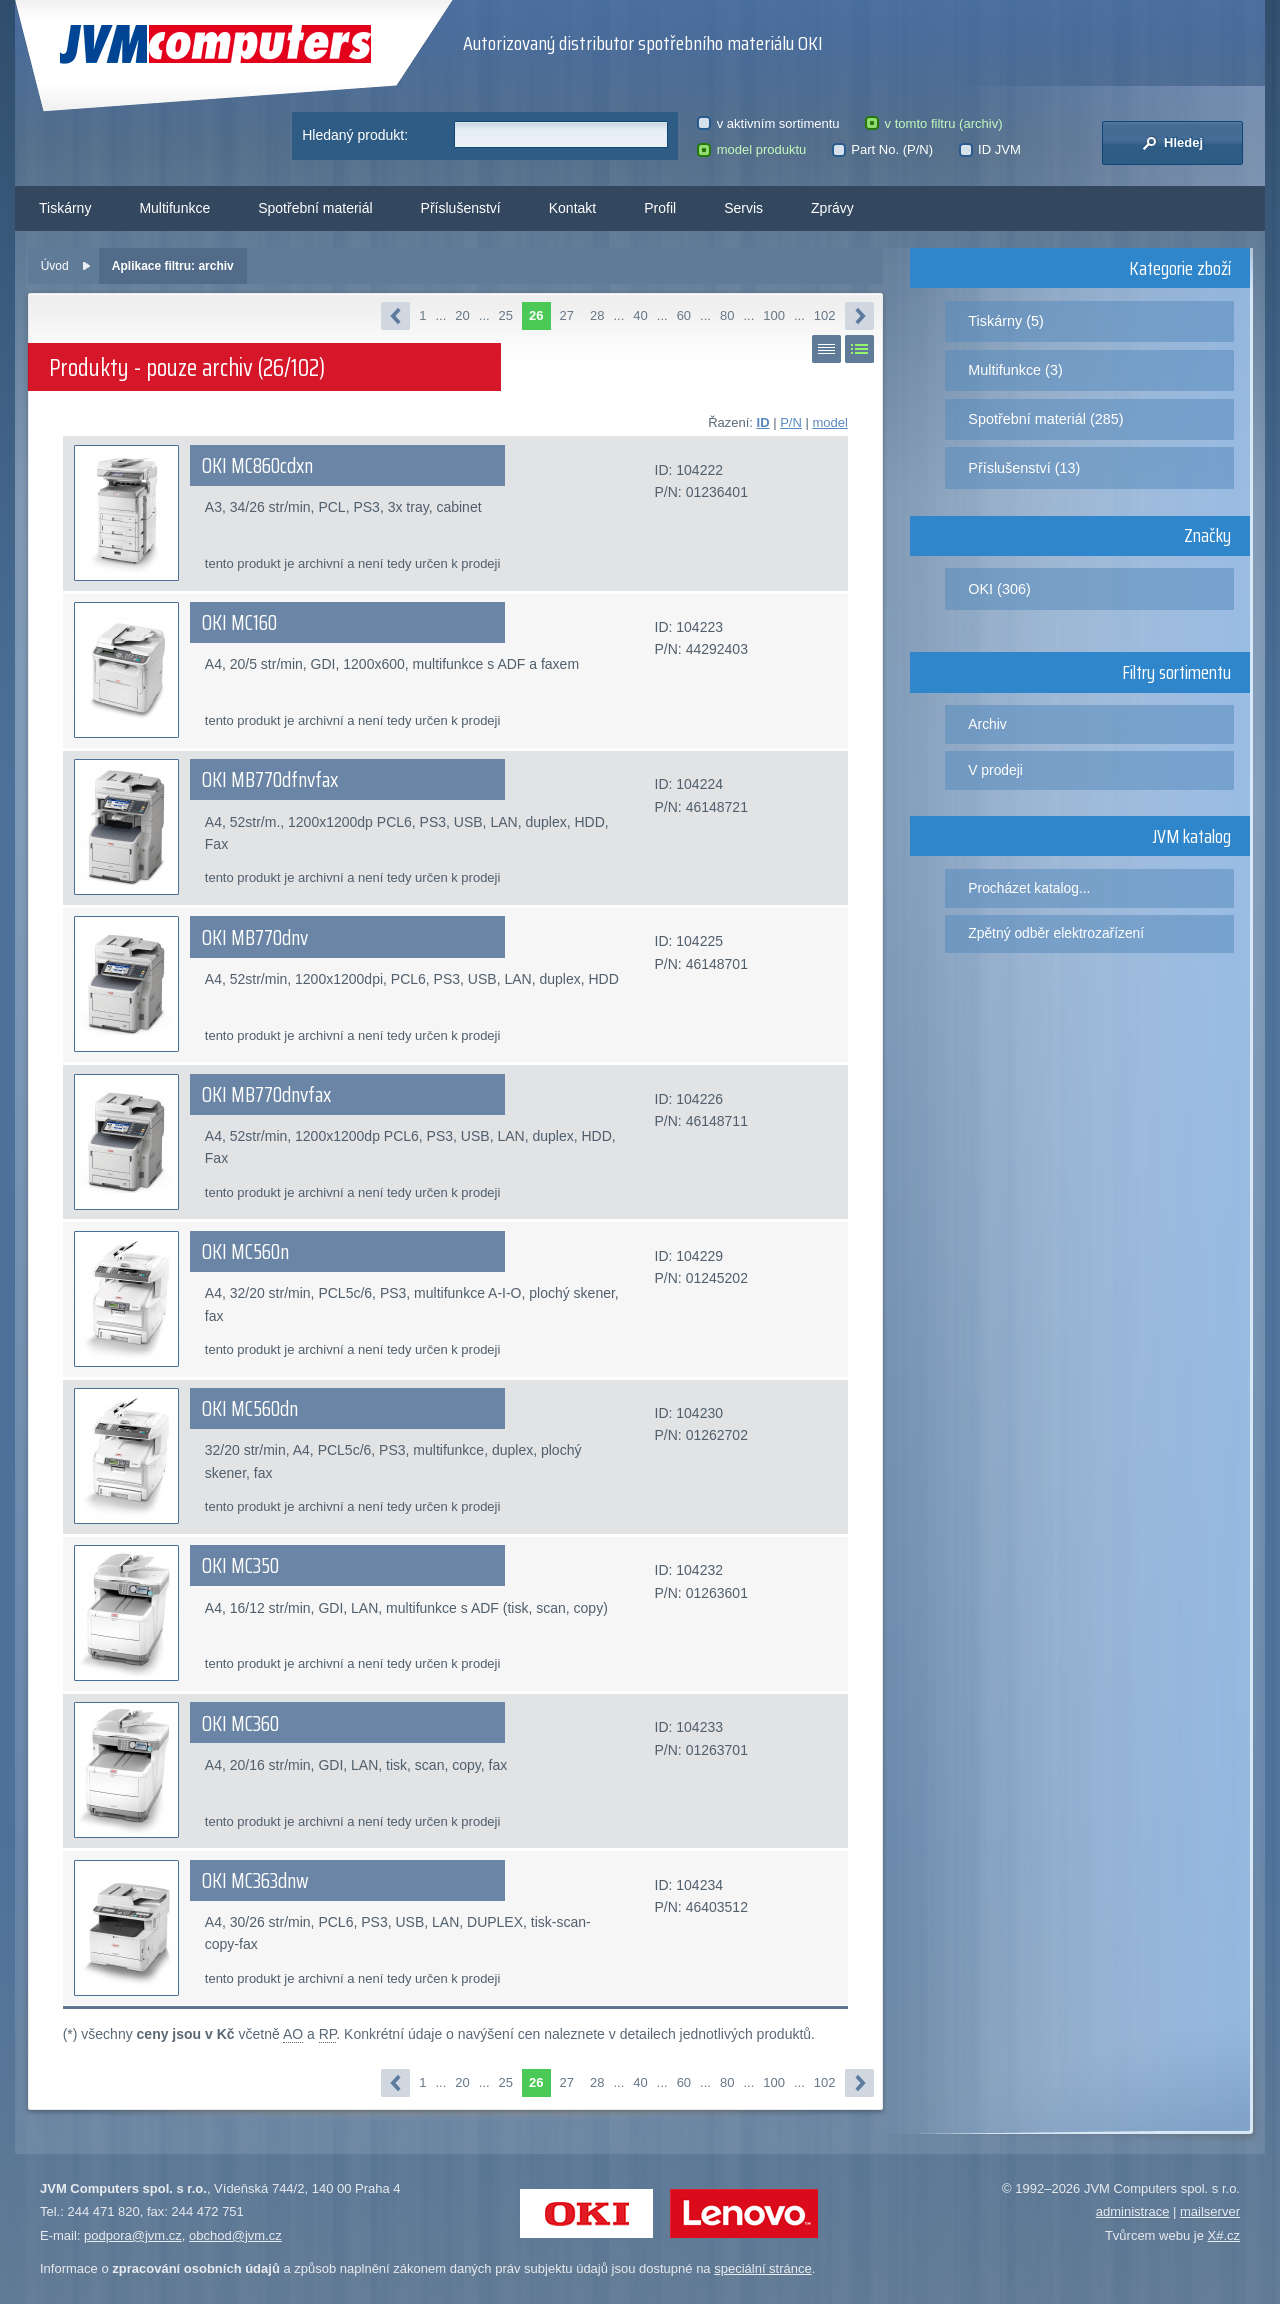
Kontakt (572, 208)
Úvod (55, 266)
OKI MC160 (239, 623)
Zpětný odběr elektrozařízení (1056, 933)
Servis (743, 208)
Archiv (987, 724)
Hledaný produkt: (355, 135)
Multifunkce (174, 208)
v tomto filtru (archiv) (933, 123)
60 (684, 315)
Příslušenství (461, 208)
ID (763, 422)
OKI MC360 (240, 1724)
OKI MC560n (245, 1252)
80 (727, 315)
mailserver (1210, 2211)
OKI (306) (999, 589)
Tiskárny (65, 208)
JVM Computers (215, 44)
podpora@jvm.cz (133, 2235)
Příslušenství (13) (1024, 468)
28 (597, 315)
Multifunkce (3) (1015, 370)
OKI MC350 (240, 1566)
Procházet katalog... (1029, 888)
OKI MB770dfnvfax (270, 780)
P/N (791, 422)
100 (774, 315)
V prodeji (995, 770)
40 (640, 315)
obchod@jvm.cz (235, 2235)
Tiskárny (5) (1005, 321)
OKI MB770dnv (255, 938)
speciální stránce (763, 2268)
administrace (1133, 2211)
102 (825, 315)
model (829, 422)
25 (506, 315)
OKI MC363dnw (255, 1881)
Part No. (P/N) (882, 149)
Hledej (1172, 143)
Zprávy (832, 208)
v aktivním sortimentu (768, 123)
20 (462, 315)
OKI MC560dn (250, 1409)
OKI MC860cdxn (257, 466)
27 (567, 315)
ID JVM (990, 149)
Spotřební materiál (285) (1045, 419)
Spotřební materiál (315, 208)
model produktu (751, 149)
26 (536, 315)
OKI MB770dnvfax (266, 1095)
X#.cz (1223, 2235)
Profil (660, 208)
